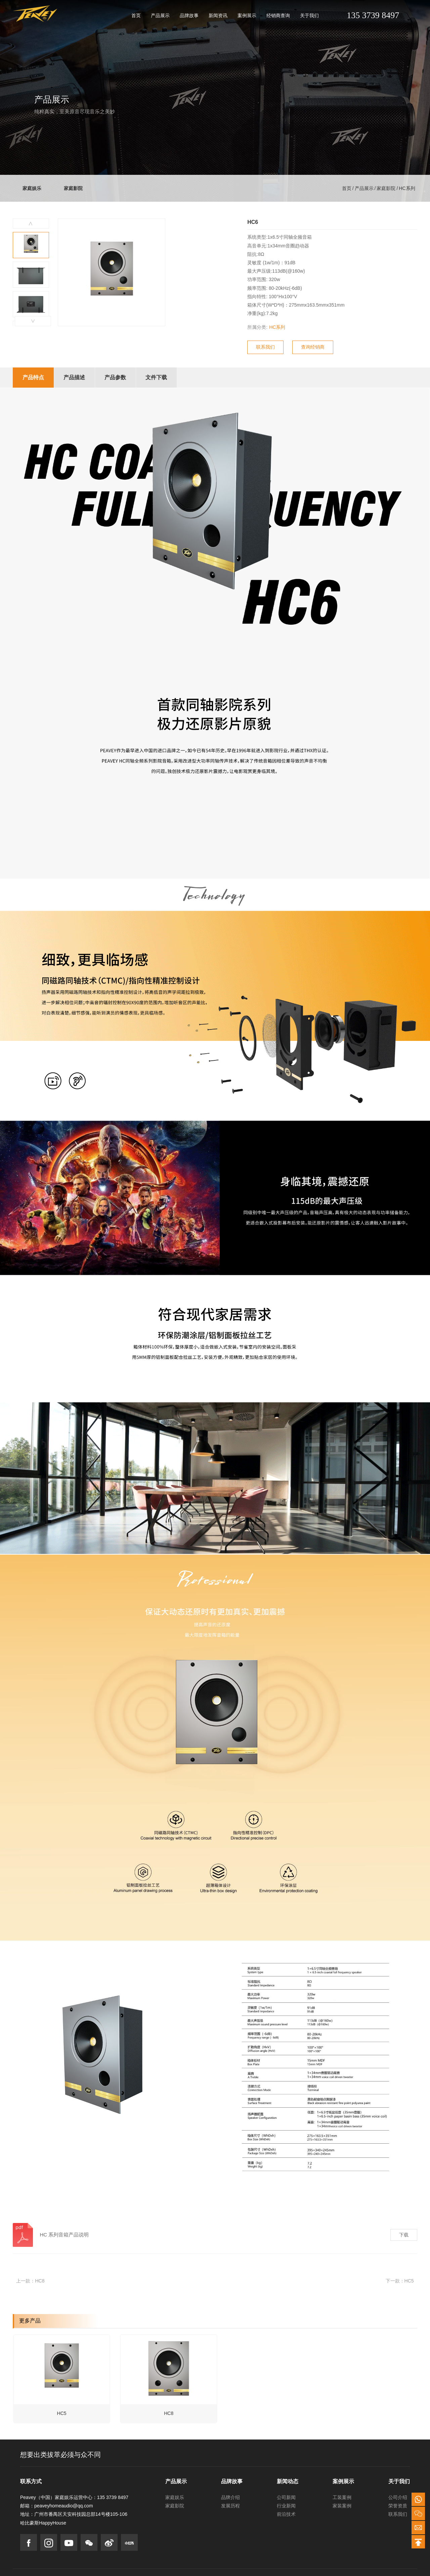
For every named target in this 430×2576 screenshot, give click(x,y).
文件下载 (159, 377)
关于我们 (309, 15)
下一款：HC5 (400, 2281)
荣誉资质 (397, 2503)
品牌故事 (189, 15)
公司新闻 (286, 2494)
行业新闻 (286, 2503)
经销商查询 (278, 15)
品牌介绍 (230, 2494)
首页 (136, 15)
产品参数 (117, 377)
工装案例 (342, 2494)
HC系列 (407, 188)
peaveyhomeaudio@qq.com (63, 2503)
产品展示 (160, 15)
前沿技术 (286, 2511)
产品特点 (33, 377)
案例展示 (247, 15)
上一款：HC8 (30, 2281)
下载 (403, 2235)
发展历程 (230, 2503)
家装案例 (342, 2503)
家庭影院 (74, 188)
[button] (33, 321)
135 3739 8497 (373, 15)
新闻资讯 (218, 15)
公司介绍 (397, 2494)
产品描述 (75, 377)
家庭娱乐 (32, 188)
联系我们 (397, 2511)
